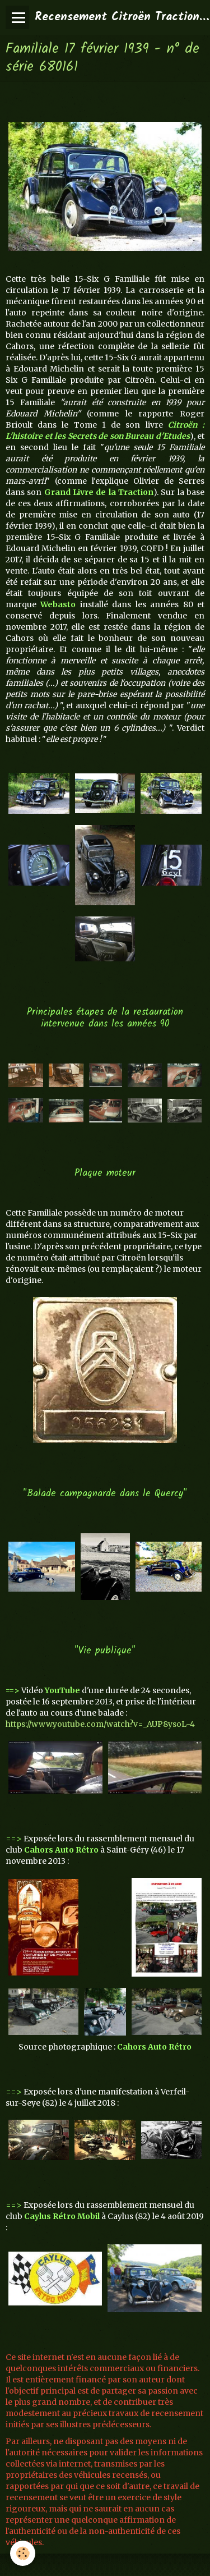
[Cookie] (22, 2553)
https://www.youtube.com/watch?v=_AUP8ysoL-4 (100, 1724)
